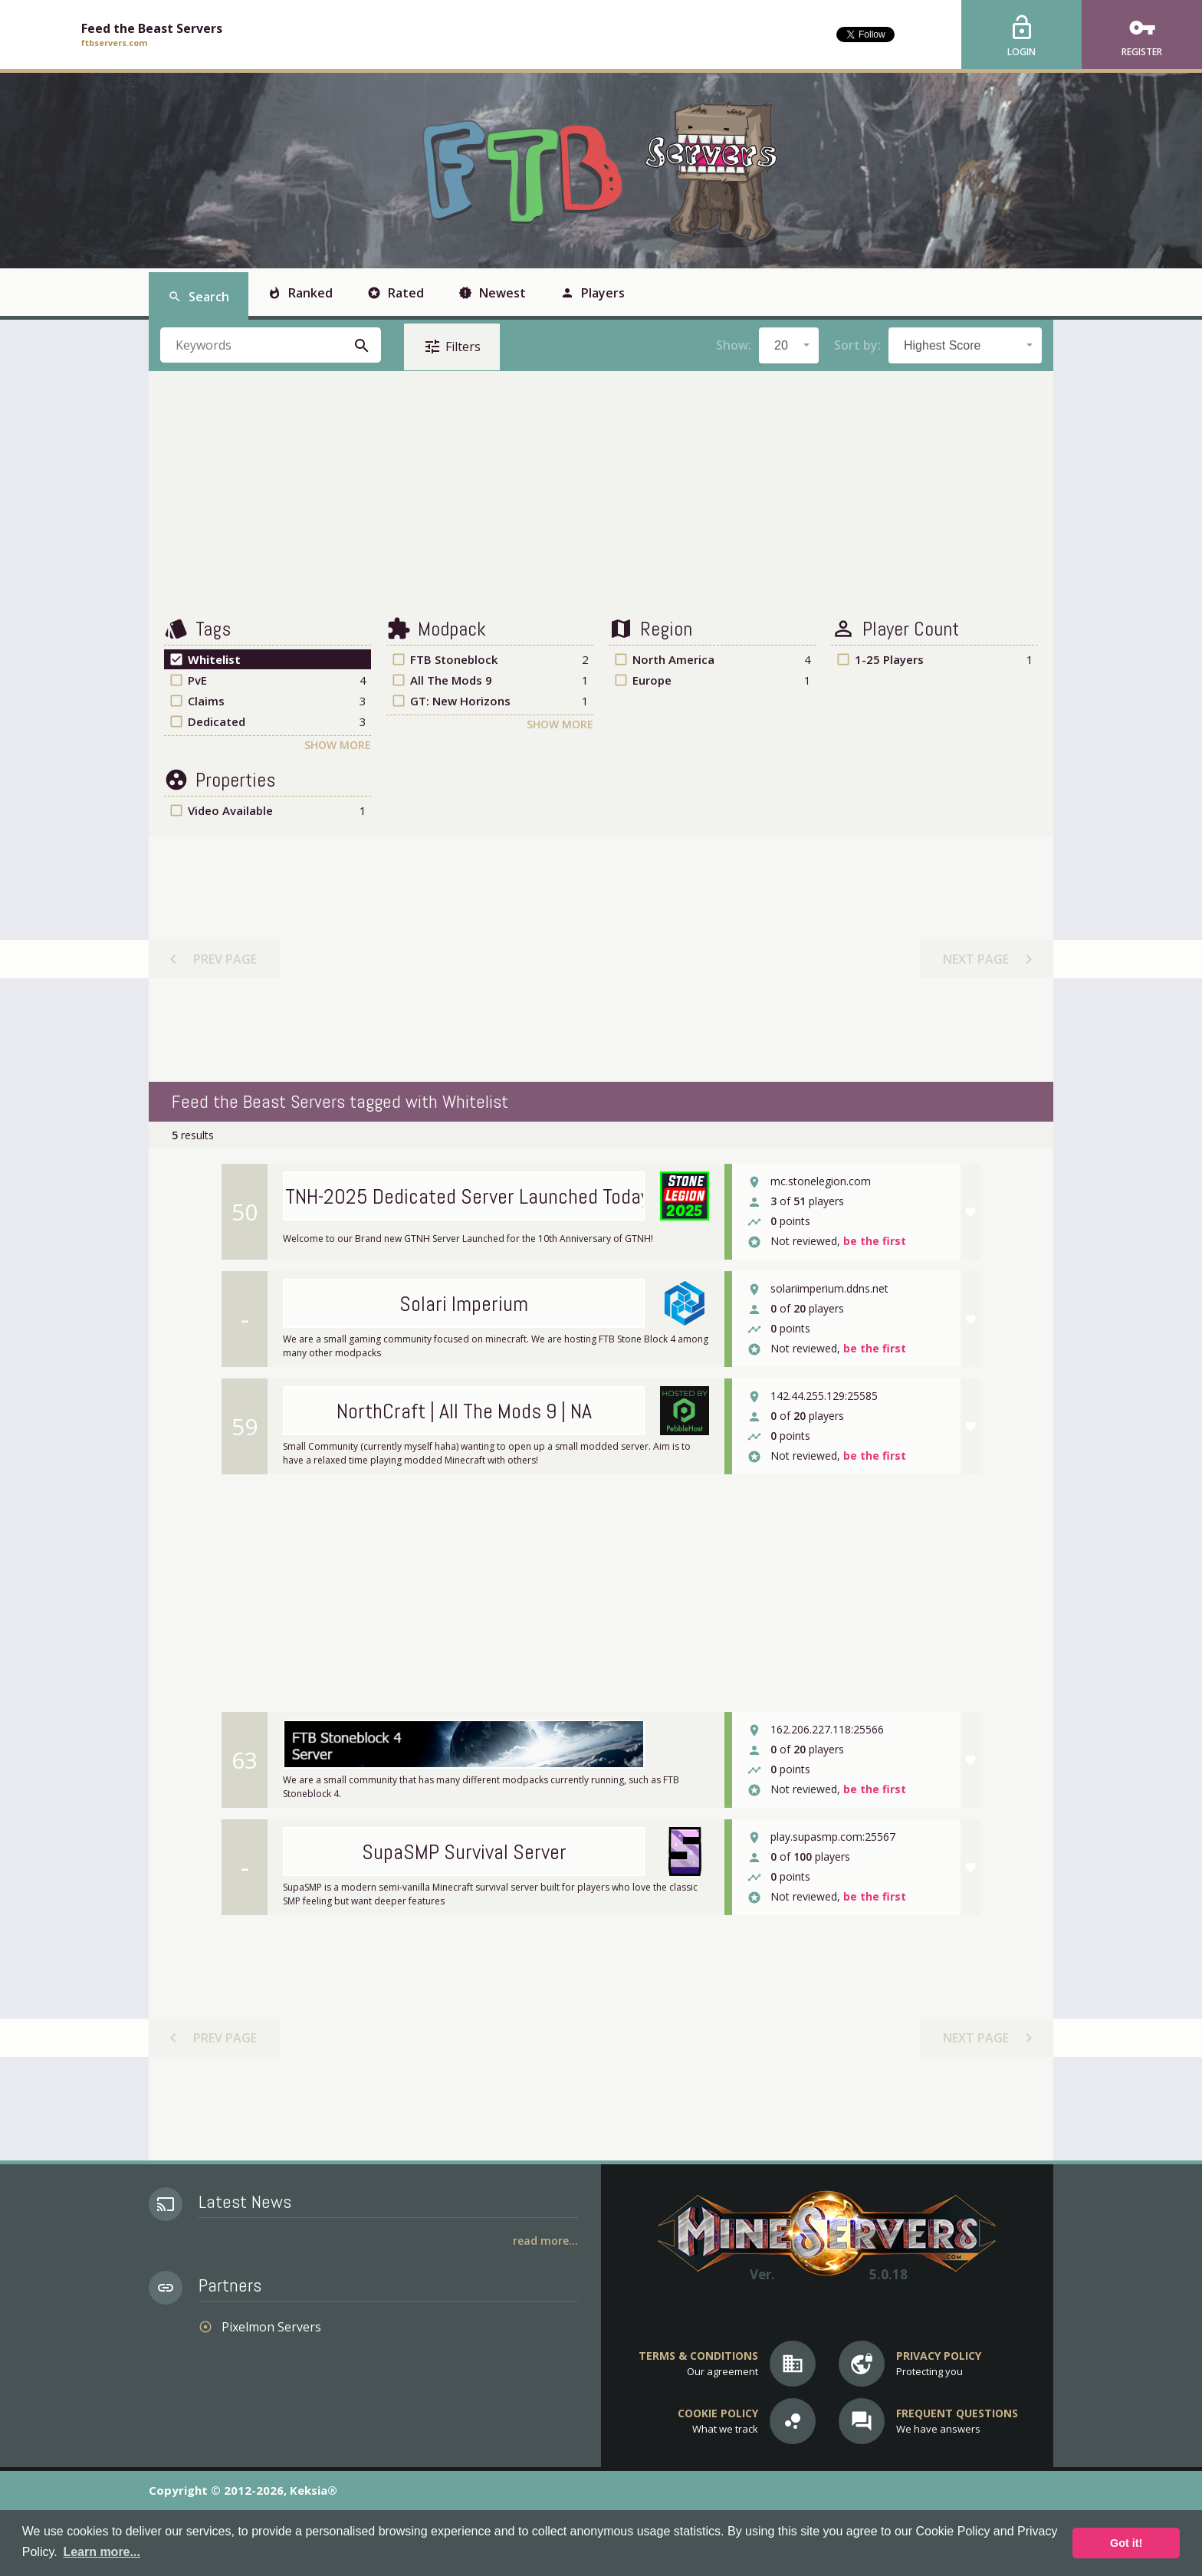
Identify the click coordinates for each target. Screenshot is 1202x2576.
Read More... (545, 2240)
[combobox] (789, 345)
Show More (337, 745)
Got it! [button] (1126, 2543)
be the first (874, 1241)
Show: (733, 345)
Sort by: (857, 345)
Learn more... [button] (101, 2551)
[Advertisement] (601, 493)
